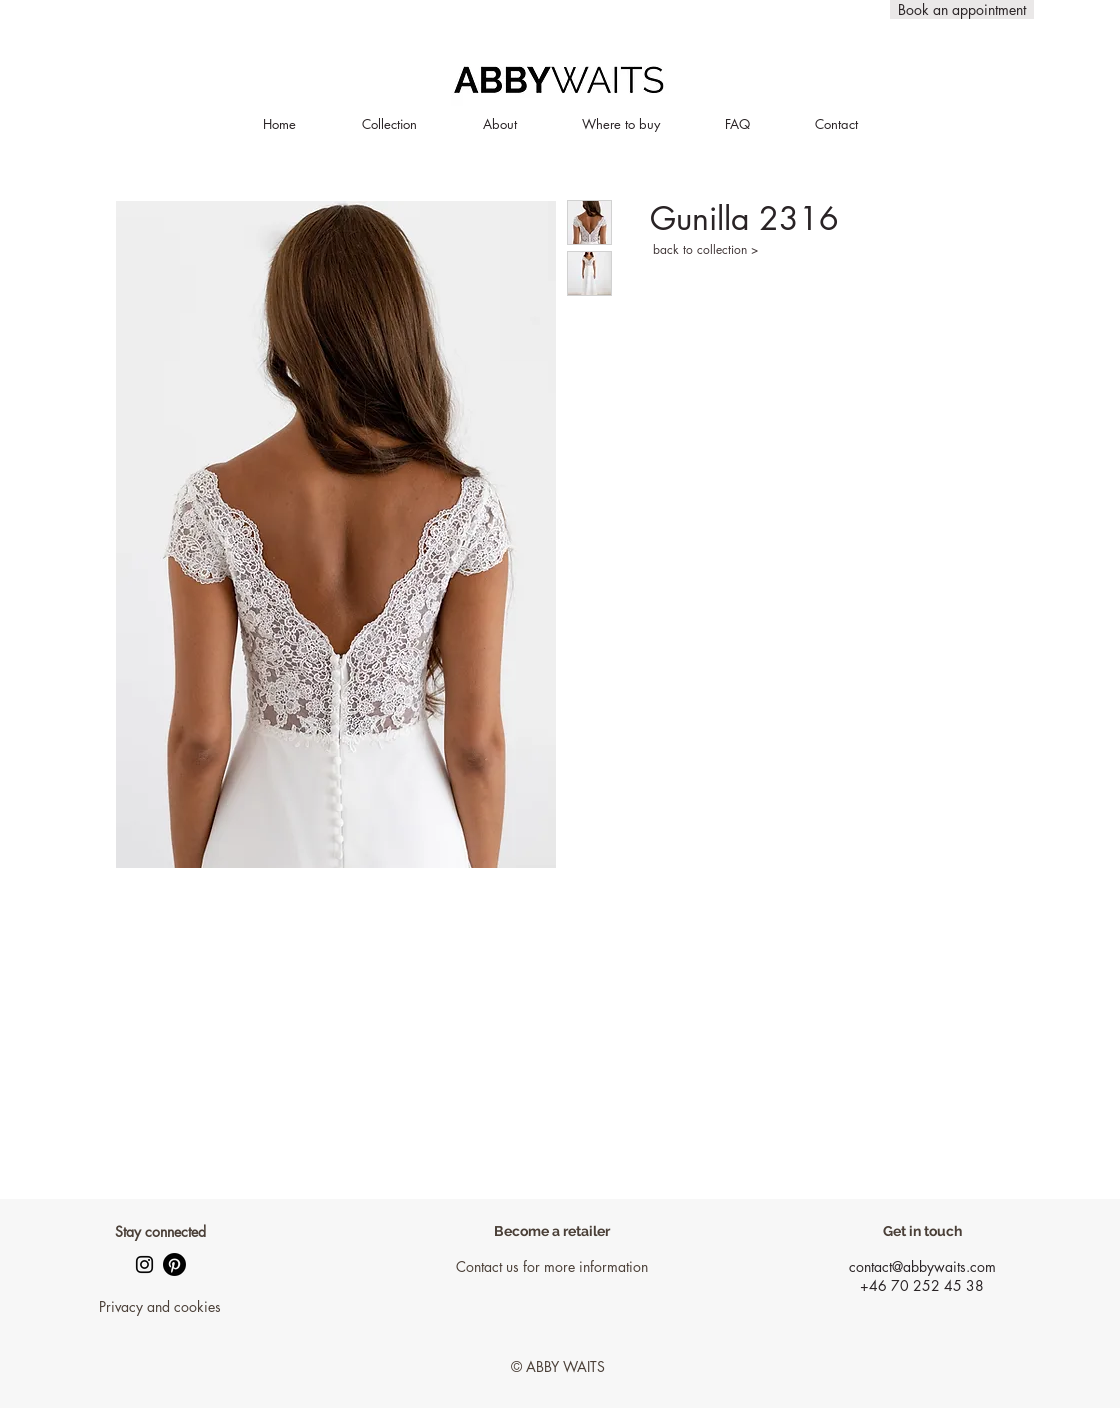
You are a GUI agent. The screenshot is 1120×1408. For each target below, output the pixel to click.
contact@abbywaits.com (922, 1266)
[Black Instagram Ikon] (144, 1264)
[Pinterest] (174, 1264)
